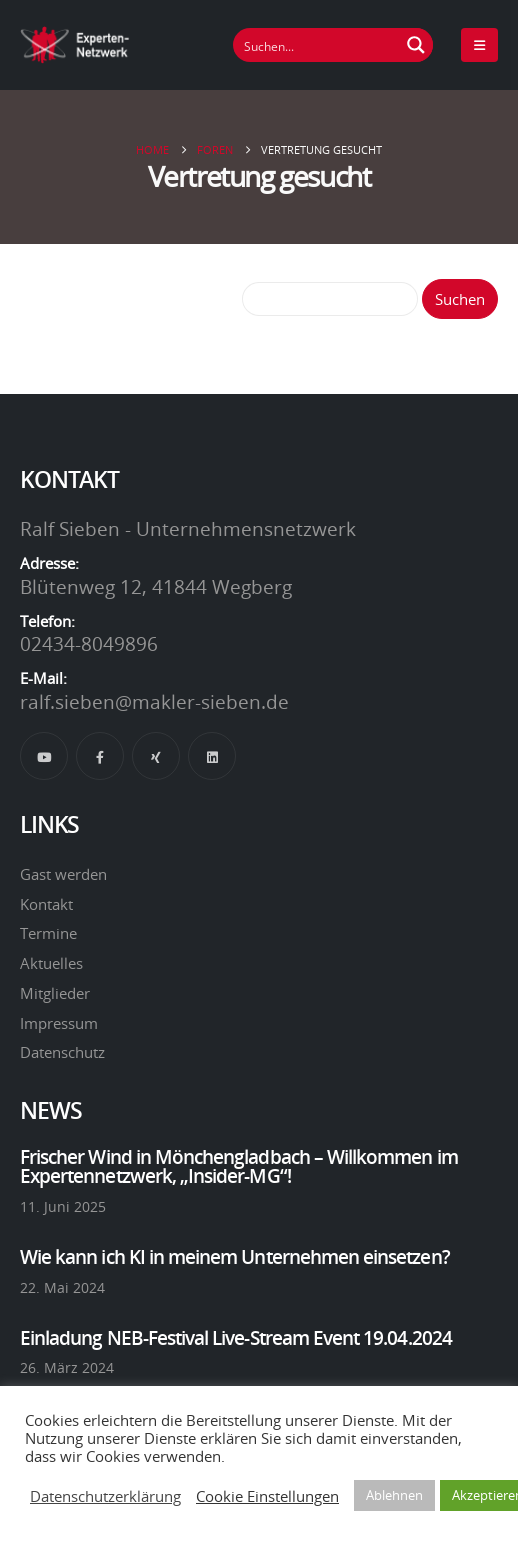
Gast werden (63, 874)
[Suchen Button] (416, 45)
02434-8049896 (89, 644)
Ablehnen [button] (394, 1495)
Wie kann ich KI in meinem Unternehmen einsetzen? (235, 1257)
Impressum (59, 1023)
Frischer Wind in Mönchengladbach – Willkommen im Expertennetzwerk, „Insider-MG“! (239, 1166)
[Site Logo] (75, 44)
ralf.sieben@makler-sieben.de (154, 702)
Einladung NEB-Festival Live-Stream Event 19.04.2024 (236, 1338)
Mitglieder (55, 993)
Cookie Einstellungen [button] (267, 1496)
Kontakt (46, 904)
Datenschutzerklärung (105, 1496)
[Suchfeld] (317, 45)
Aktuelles (51, 963)
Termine (48, 933)
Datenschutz (62, 1052)
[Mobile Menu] (479, 45)
